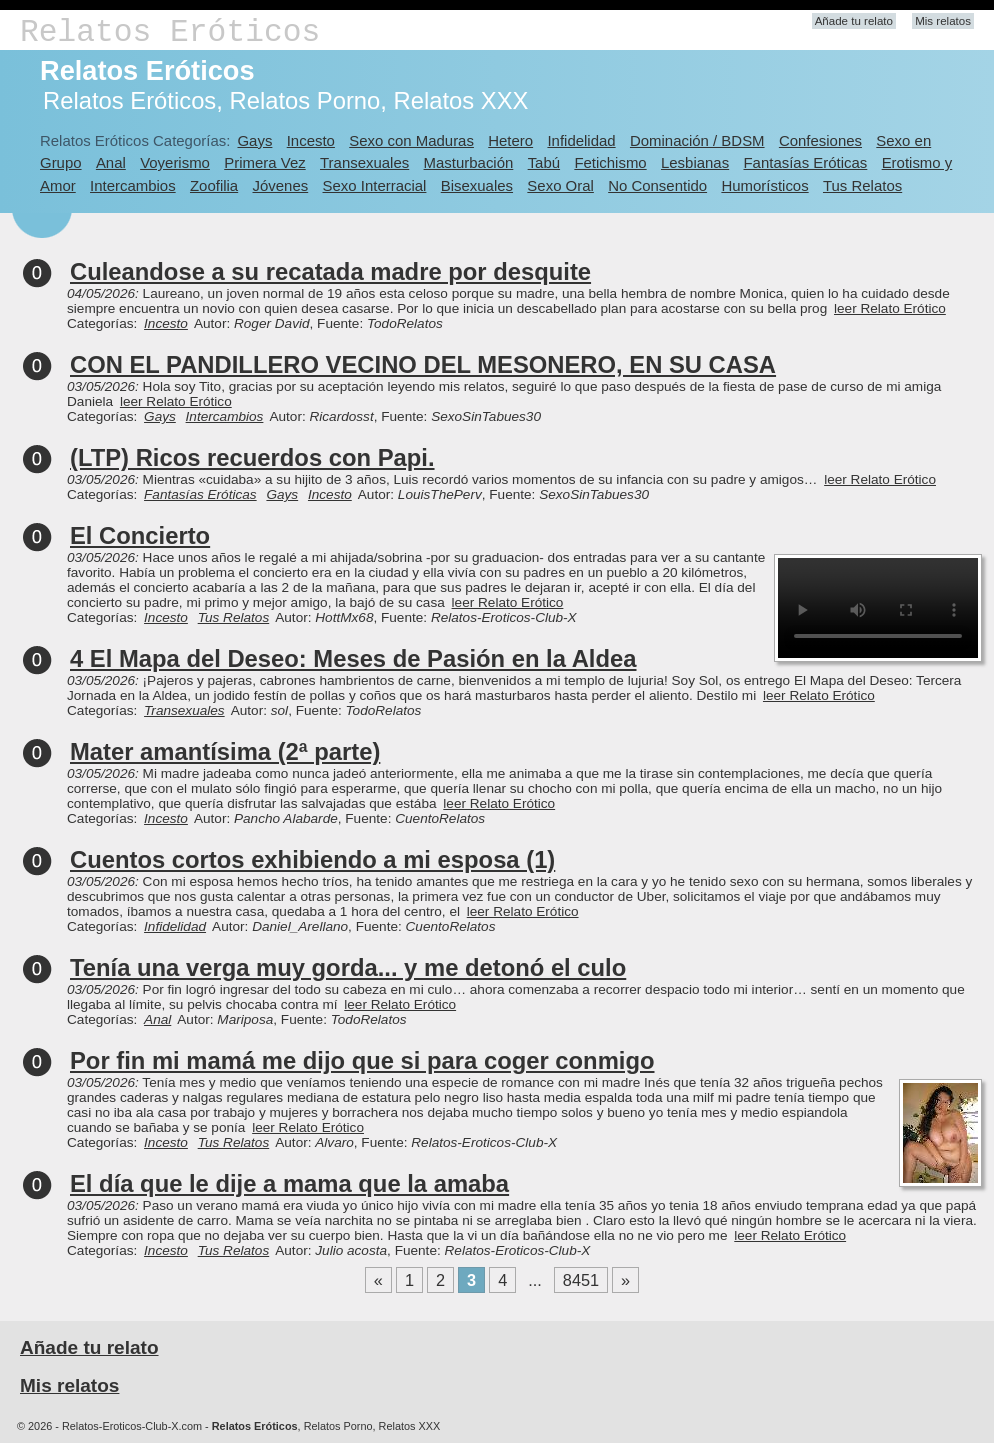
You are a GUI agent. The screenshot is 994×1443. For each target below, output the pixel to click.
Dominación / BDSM (697, 140)
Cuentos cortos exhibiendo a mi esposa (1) (312, 859)
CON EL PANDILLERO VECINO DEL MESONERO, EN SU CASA (423, 364)
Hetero (510, 140)
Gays (254, 140)
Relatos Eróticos (170, 32)
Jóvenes (281, 185)
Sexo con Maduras (411, 140)
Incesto (311, 140)
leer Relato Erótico (890, 308)
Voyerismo (175, 162)
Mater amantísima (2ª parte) (225, 751)
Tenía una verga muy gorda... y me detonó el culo (348, 967)
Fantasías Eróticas (805, 162)
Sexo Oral (560, 185)
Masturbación (469, 162)
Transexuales (364, 162)
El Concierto (140, 535)
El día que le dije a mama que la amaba (289, 1183)
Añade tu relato (854, 21)
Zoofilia (214, 185)
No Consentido (657, 185)
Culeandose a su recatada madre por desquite (330, 271)
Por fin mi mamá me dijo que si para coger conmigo (362, 1060)
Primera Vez (264, 162)
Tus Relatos (862, 185)
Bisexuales (477, 185)
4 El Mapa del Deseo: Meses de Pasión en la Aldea (353, 658)
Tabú (544, 162)
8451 (581, 1280)
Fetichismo (610, 162)
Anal (111, 162)
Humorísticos (764, 185)
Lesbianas (695, 162)
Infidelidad (581, 140)
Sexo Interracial (375, 185)
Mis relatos (943, 21)
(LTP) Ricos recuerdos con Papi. (252, 457)
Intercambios (133, 185)
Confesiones (820, 140)
